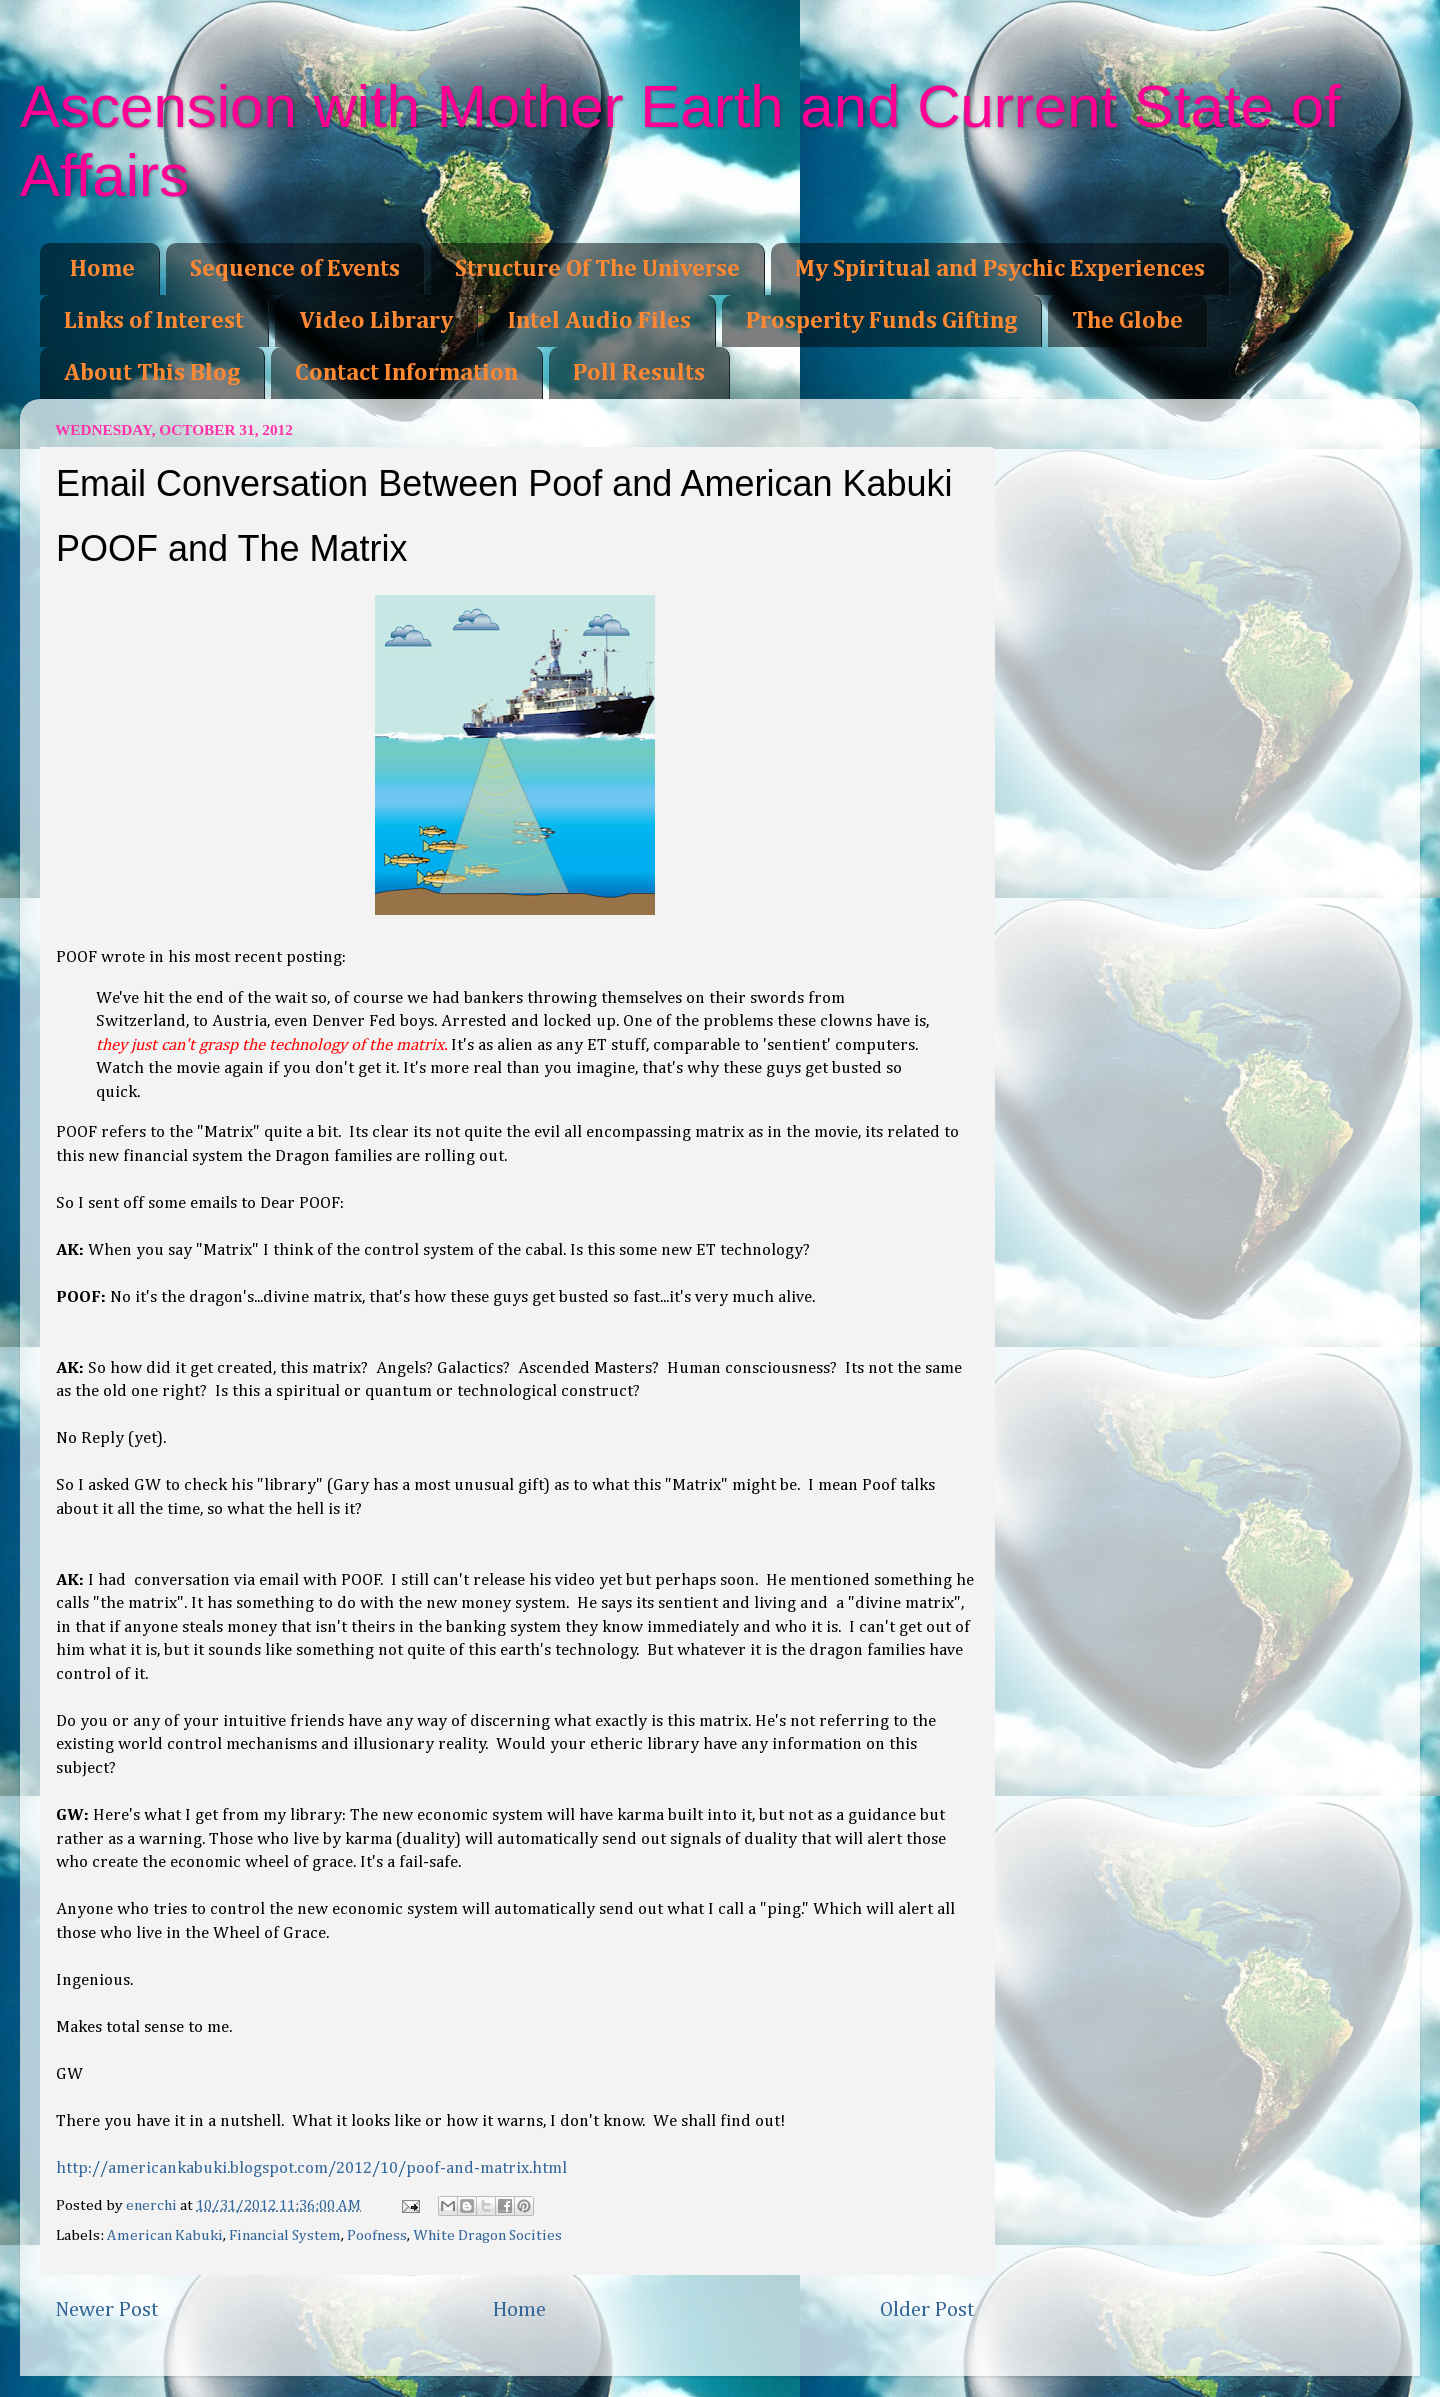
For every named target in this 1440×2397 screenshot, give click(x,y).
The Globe (1127, 321)
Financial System (285, 2235)
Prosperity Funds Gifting (881, 321)
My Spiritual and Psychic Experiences (1000, 269)
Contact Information (406, 373)
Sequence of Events (295, 269)
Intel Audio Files (599, 321)
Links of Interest (154, 321)
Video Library (376, 321)
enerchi (153, 2205)
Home (102, 269)
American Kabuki (165, 2235)
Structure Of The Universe (597, 269)
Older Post (927, 2310)
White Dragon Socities (487, 2235)
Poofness (377, 2235)
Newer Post (107, 2310)
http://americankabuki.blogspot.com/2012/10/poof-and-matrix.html (311, 2168)
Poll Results (639, 373)
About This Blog (152, 373)
